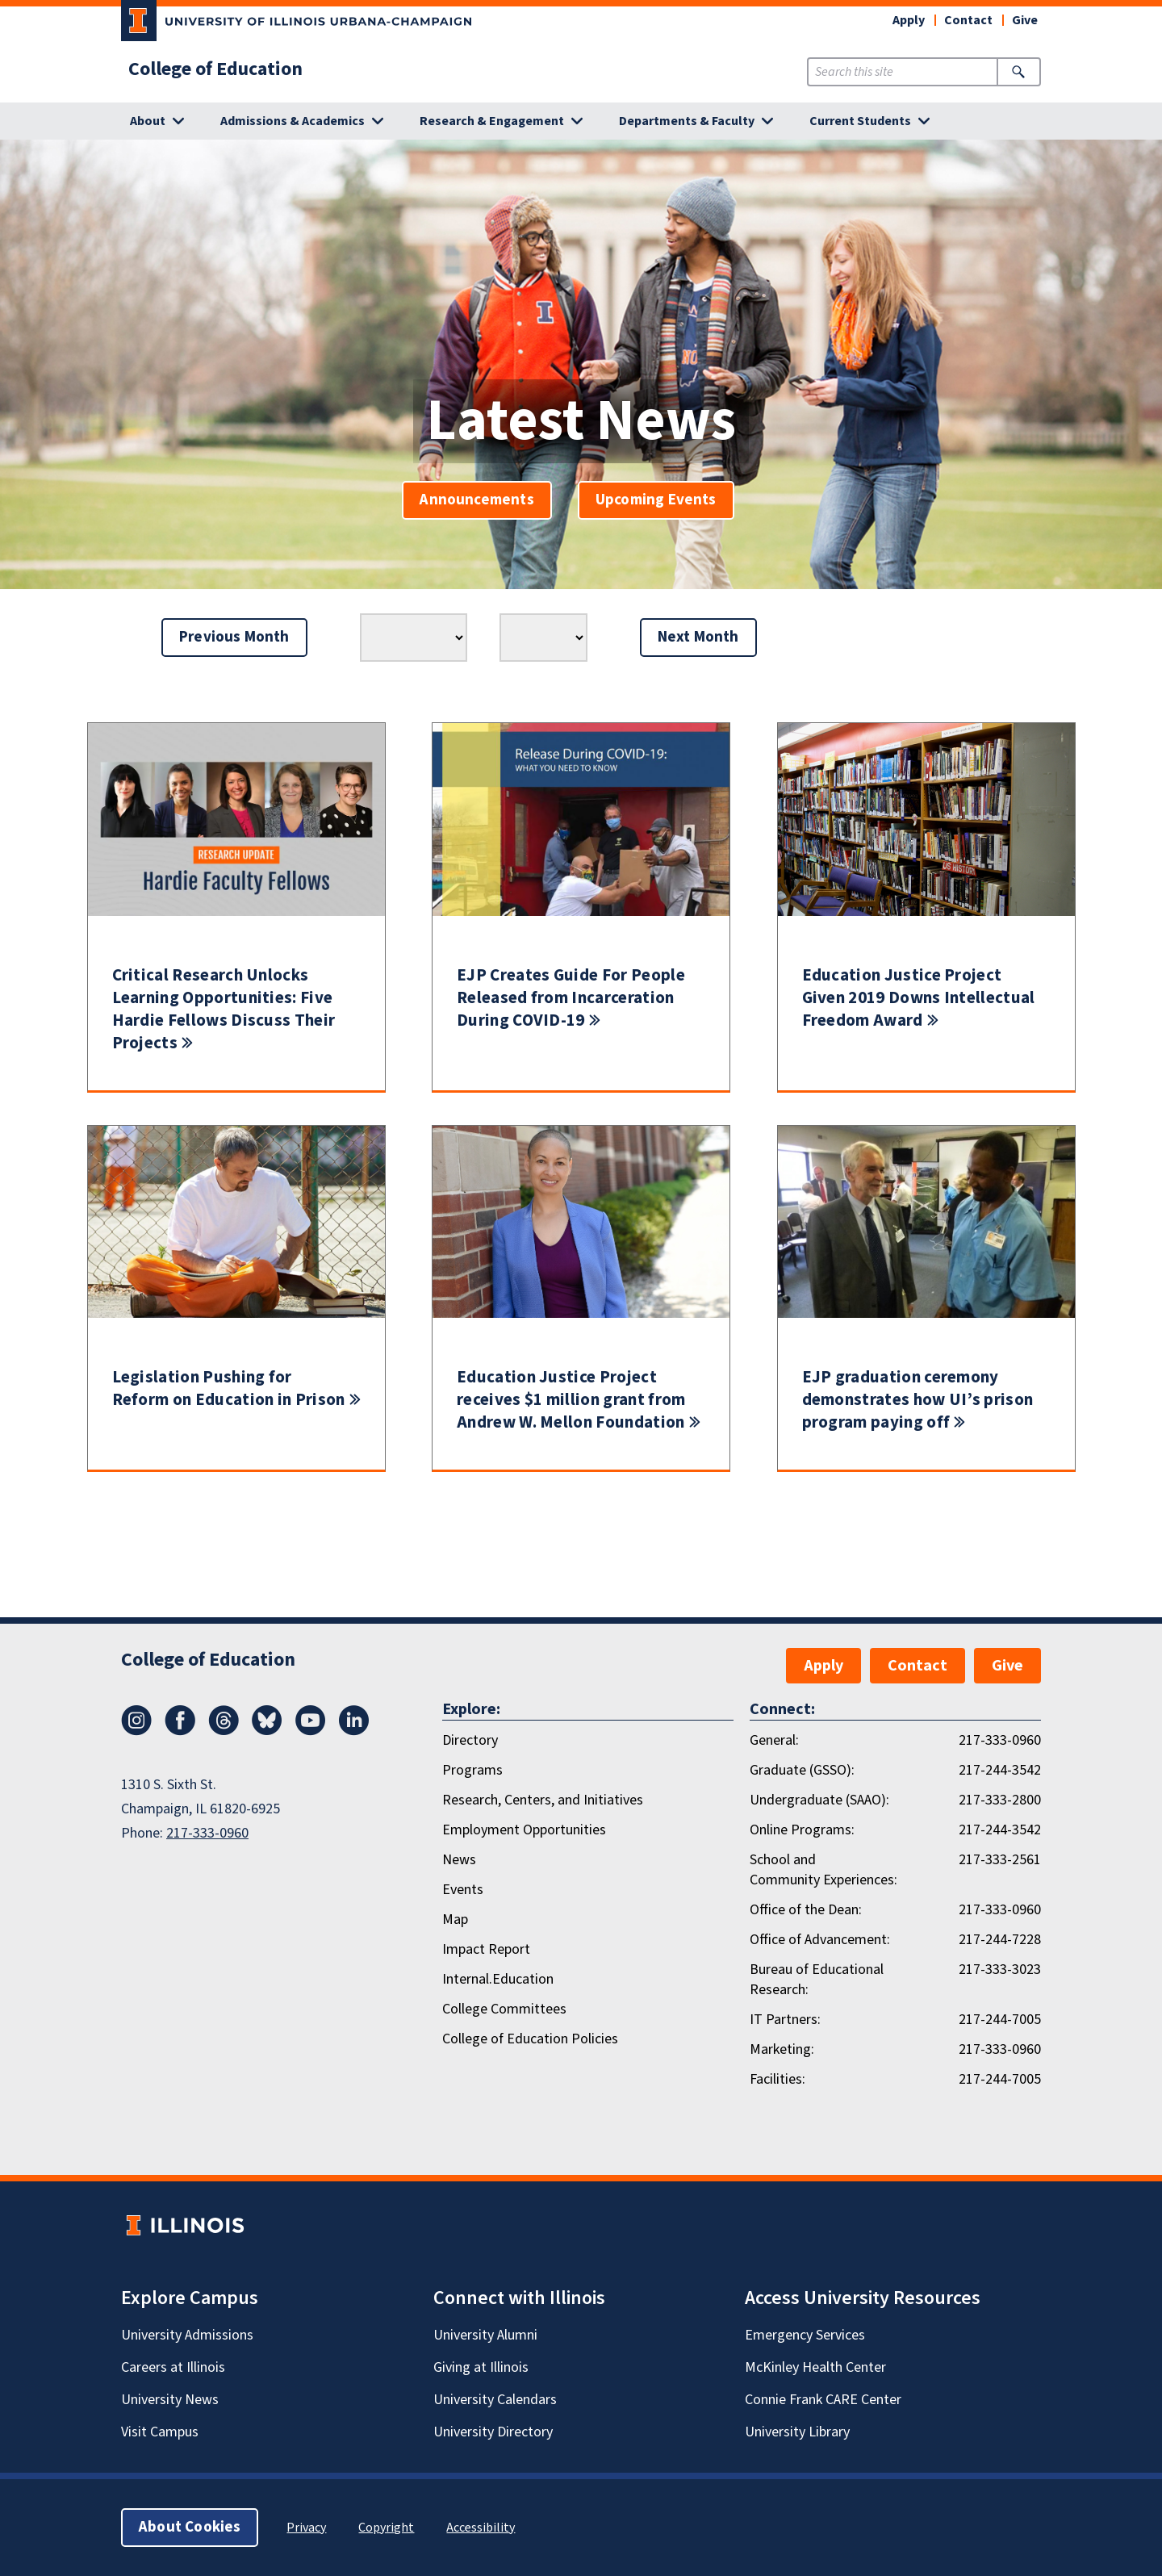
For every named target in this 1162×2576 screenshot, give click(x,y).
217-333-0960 (207, 1833)
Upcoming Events (656, 500)
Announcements (476, 500)
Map (455, 1919)
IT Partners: (785, 2019)
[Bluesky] (267, 1731)
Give (1025, 20)
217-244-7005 (1000, 2019)
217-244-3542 (1000, 1770)
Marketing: (782, 2049)
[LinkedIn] (354, 1731)
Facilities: (777, 2079)
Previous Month (234, 637)
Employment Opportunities (524, 1830)
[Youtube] (310, 1731)
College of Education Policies (530, 2039)
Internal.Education (498, 1979)
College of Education (215, 69)
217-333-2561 (1000, 1860)
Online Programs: (802, 1830)
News (459, 1860)
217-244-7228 (1000, 1940)
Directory (470, 1740)
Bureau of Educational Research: (817, 1979)
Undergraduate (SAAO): (819, 1800)
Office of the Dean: (806, 1910)
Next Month (698, 637)
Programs (472, 1770)
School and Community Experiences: (823, 1870)
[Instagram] (136, 1731)
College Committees (504, 2009)
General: (774, 1740)
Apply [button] (908, 20)
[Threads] (223, 1731)
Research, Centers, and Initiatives (542, 1800)
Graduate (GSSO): (802, 1770)
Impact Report (486, 1949)
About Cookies (189, 2527)
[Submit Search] (1019, 71)
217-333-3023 (1000, 1969)
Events (462, 1890)
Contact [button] (968, 20)
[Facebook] (180, 1731)
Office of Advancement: (820, 1940)
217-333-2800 (1000, 1800)
